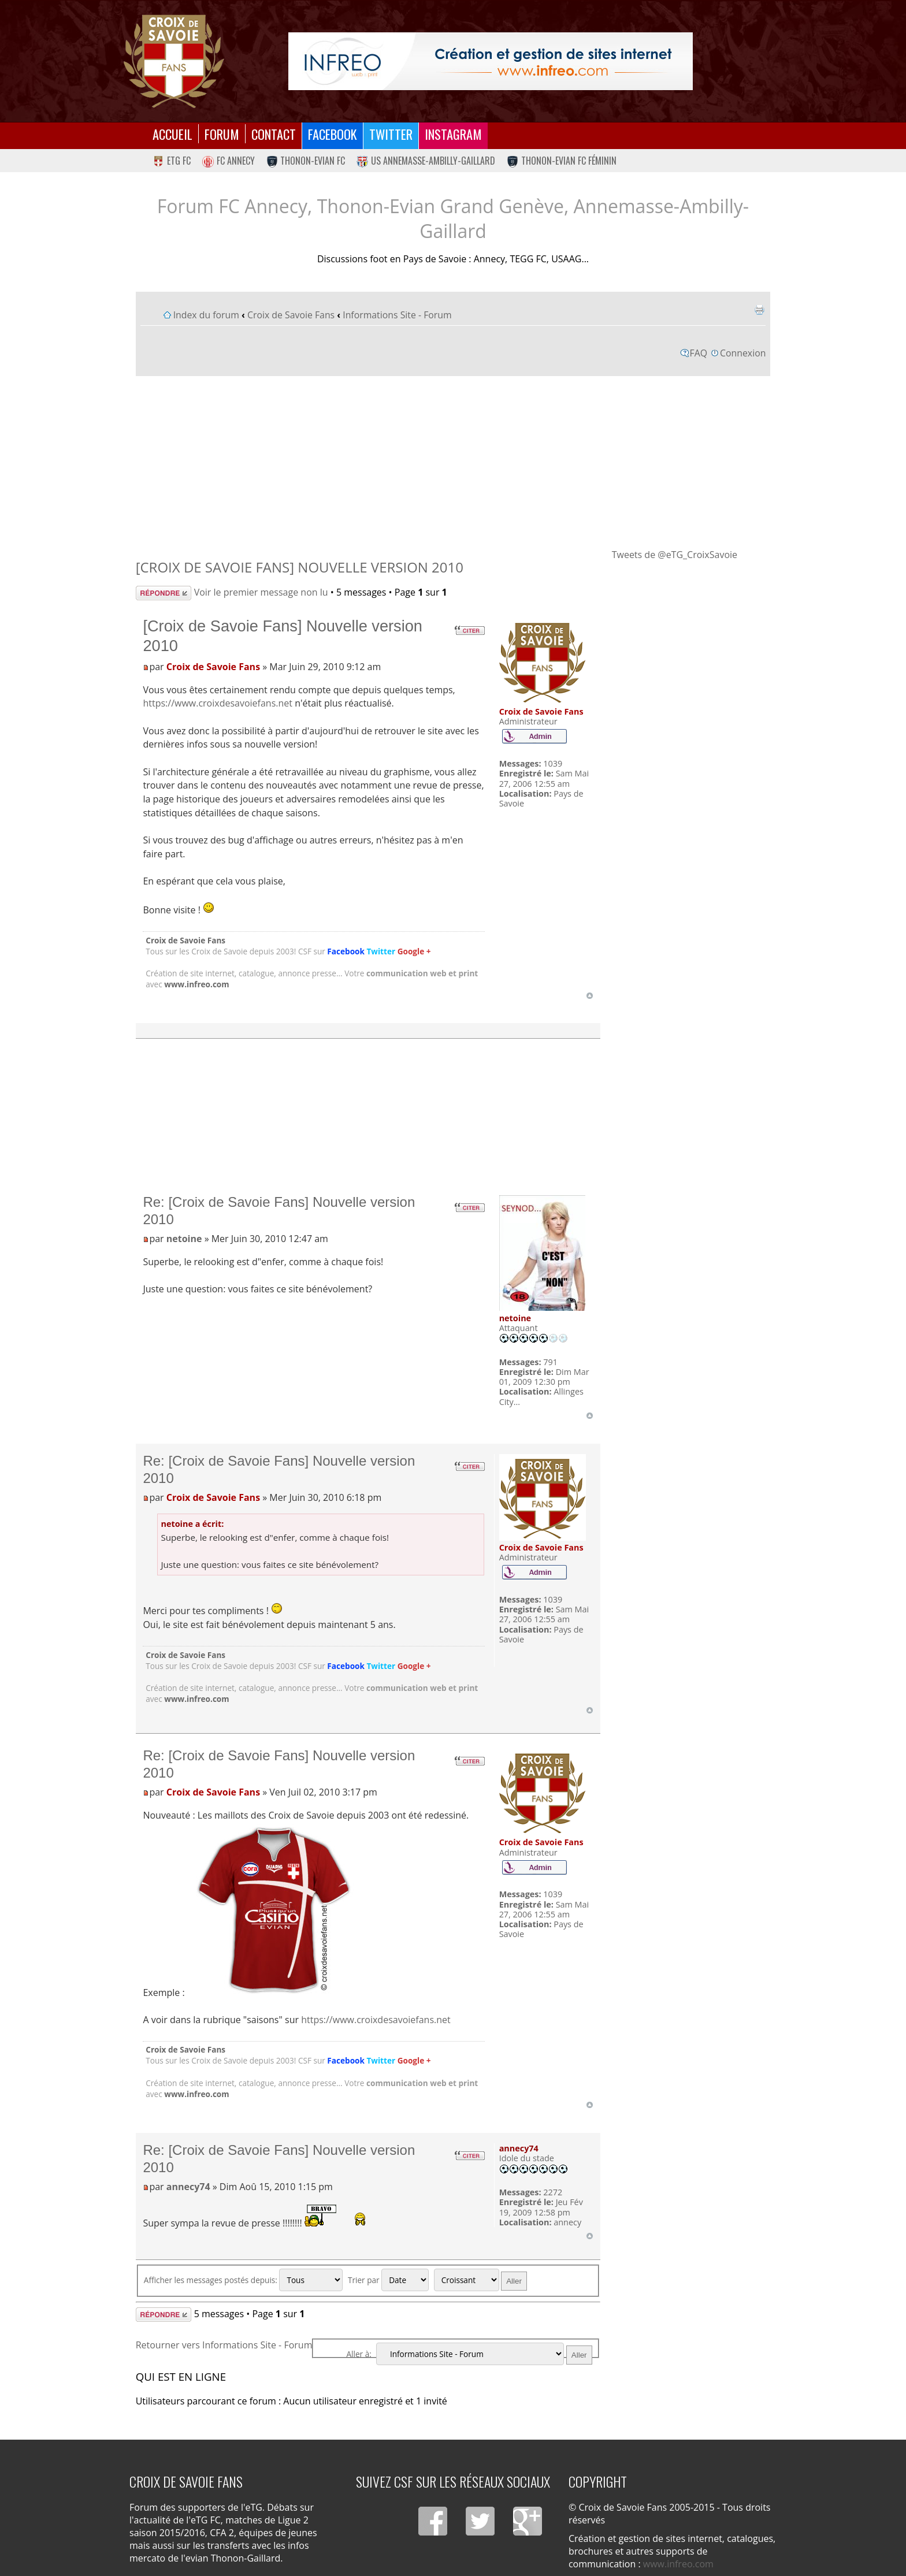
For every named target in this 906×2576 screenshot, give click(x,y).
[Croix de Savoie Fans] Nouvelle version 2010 (299, 567)
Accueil (172, 133)
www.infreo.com (196, 984)
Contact (273, 133)
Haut (589, 996)
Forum (222, 133)
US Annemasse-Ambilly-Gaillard (426, 161)
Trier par (388, 2279)
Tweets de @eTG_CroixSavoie (674, 554)
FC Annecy (228, 161)
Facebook (332, 133)
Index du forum (206, 314)
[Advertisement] (453, 461)
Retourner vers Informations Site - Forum (224, 2345)
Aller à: (358, 2353)
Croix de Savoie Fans (291, 314)
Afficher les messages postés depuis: (243, 2279)
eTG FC (172, 161)
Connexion (743, 353)
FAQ (699, 353)
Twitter (391, 133)
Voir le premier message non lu (261, 592)
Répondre (163, 593)
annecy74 (188, 2186)
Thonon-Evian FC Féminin (562, 161)
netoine (184, 1238)
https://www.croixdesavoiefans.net (217, 703)
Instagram (453, 133)
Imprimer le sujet (759, 309)
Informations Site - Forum (397, 314)
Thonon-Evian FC (306, 161)
